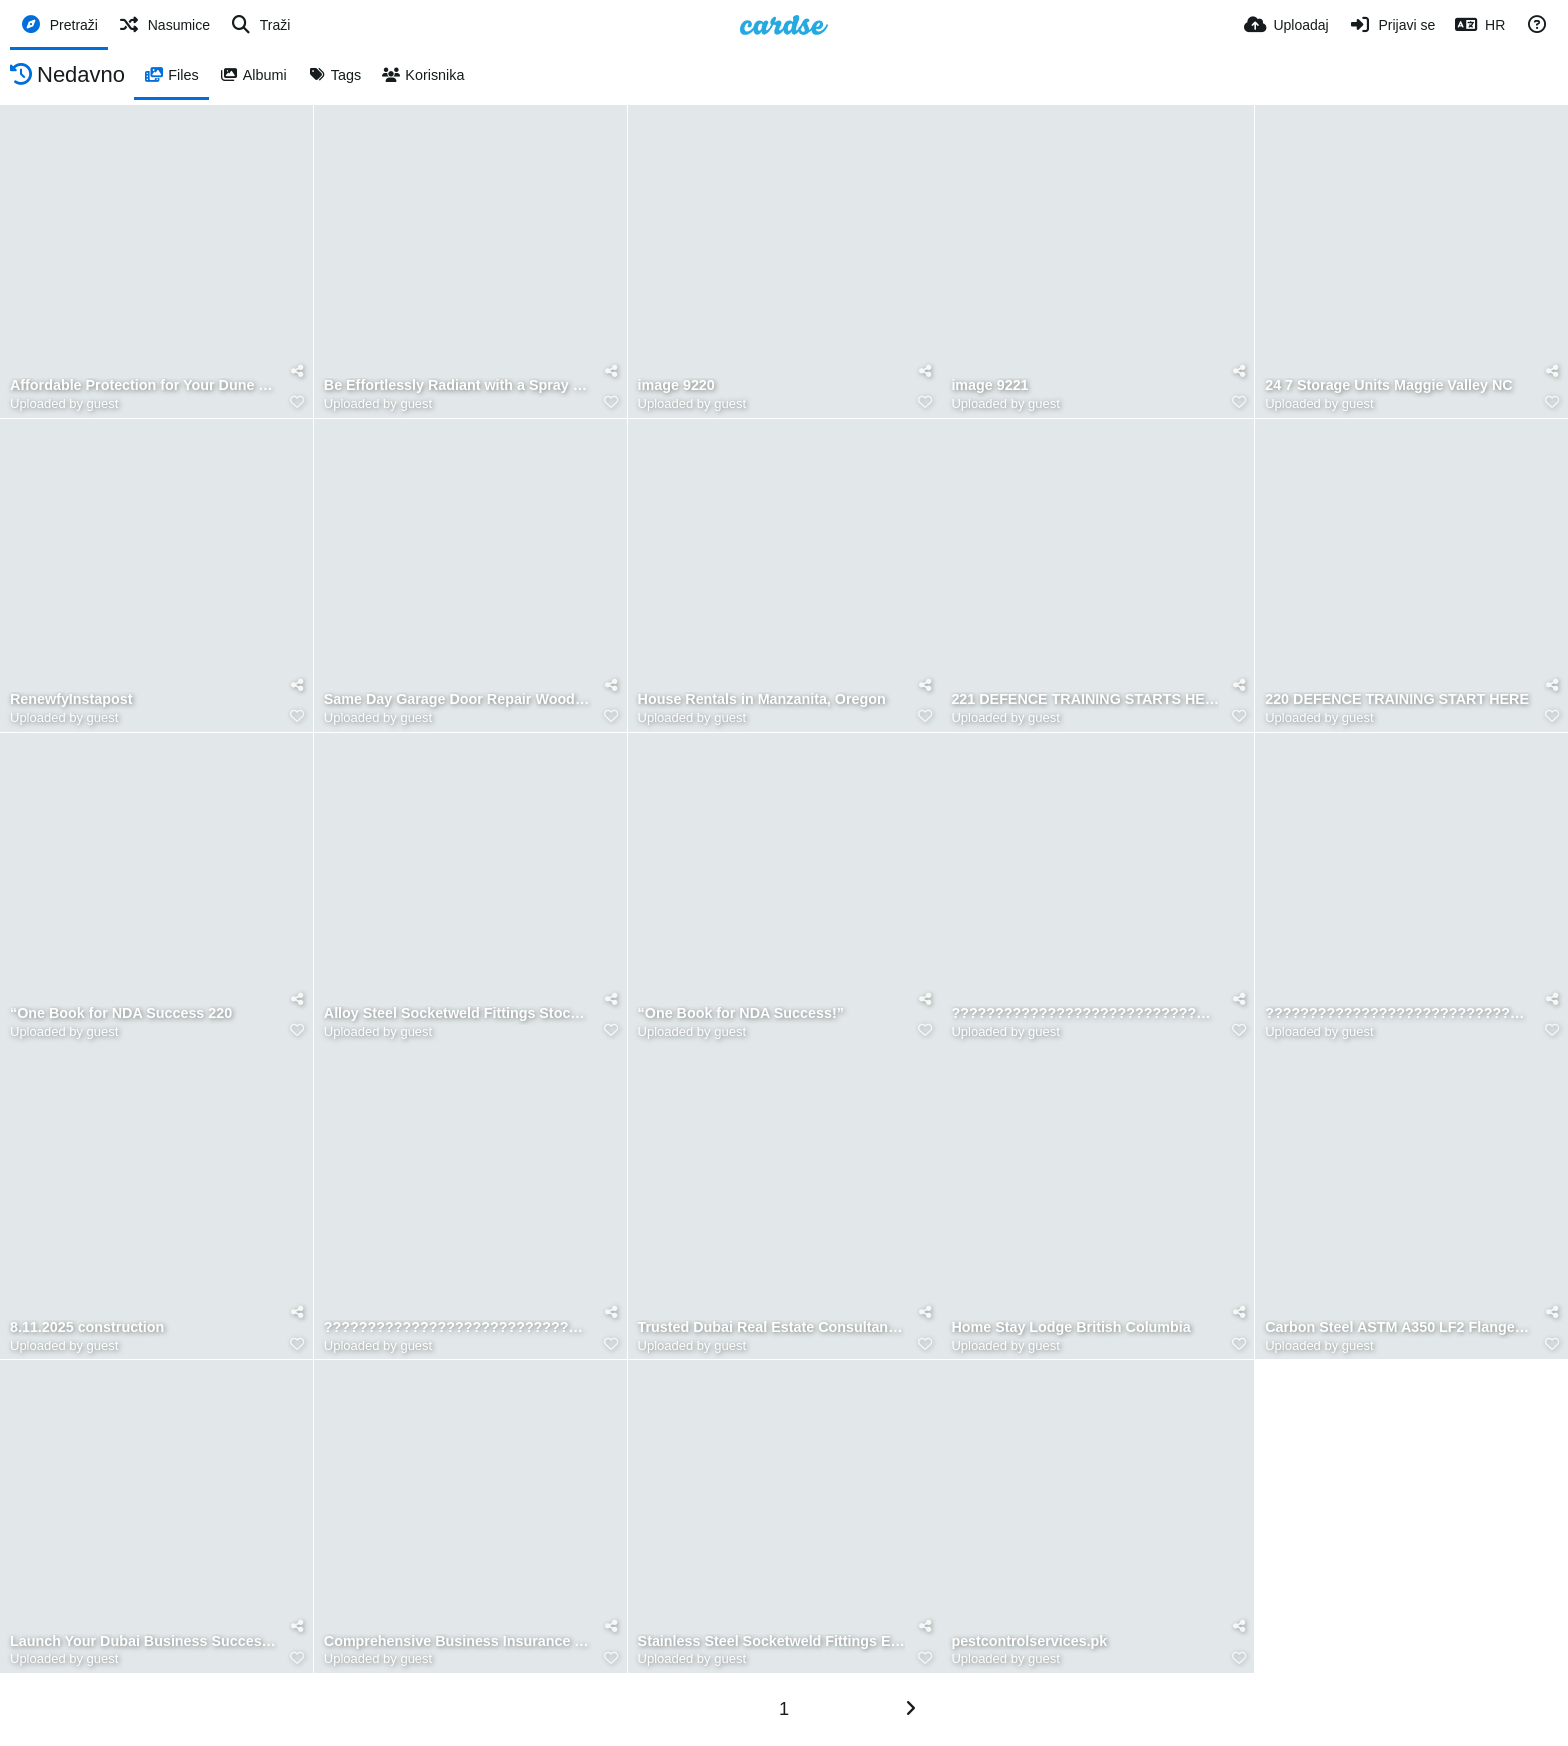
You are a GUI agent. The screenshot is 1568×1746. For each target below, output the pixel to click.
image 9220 (676, 385)
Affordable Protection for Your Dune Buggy (144, 385)
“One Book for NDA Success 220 (121, 1013)
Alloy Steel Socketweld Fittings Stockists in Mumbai (458, 1013)
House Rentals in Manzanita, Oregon (762, 699)
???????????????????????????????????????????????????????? (1399, 1013)
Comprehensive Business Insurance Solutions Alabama (458, 1641)
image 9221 (989, 385)
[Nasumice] (164, 25)
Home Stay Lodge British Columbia (1070, 1327)
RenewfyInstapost (71, 699)
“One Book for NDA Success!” (741, 1013)
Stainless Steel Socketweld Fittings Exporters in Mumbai (772, 1641)
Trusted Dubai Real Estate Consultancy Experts (772, 1327)
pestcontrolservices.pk (1029, 1641)
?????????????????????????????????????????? (1085, 1013)
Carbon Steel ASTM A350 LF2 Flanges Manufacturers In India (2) (1399, 1327)
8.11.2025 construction (87, 1327)
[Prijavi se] (1392, 25)
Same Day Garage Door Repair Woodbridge (458, 699)
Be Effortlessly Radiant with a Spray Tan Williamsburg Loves (458, 385)
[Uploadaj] (1286, 25)
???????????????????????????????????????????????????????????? (458, 1327)
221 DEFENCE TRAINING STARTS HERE (1085, 699)
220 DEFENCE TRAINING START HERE (1397, 699)
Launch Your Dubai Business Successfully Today (144, 1641)
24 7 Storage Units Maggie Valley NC (1388, 385)
